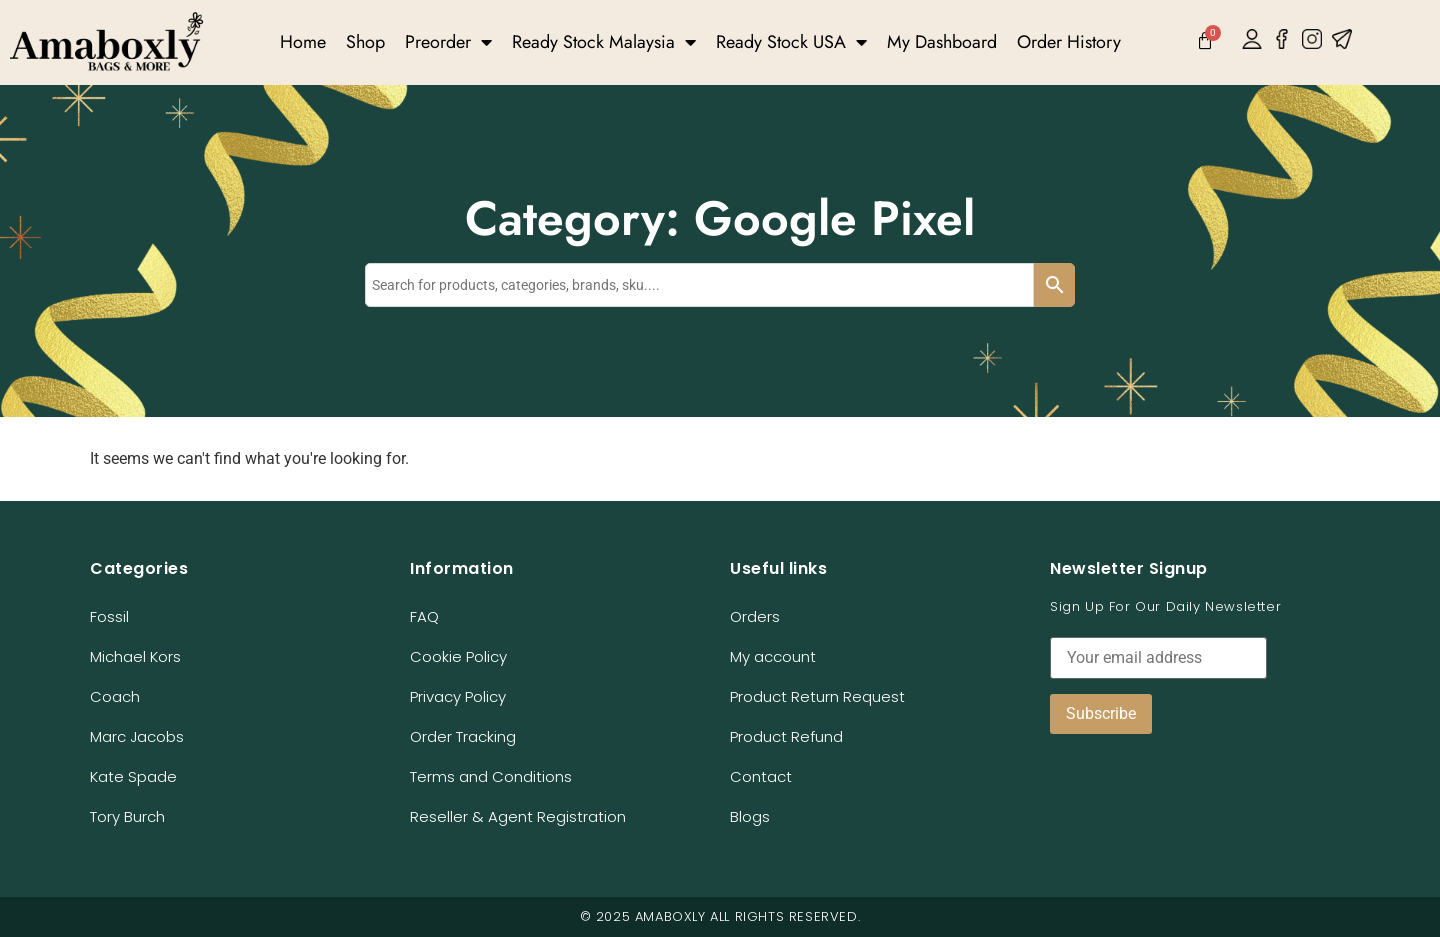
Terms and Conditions (491, 776)
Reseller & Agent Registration (518, 816)
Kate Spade (133, 776)
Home (303, 42)
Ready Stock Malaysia (604, 42)
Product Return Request (817, 696)
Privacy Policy (458, 696)
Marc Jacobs (137, 736)
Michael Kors (135, 656)
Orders (755, 616)
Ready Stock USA (791, 42)
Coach (115, 696)
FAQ (424, 616)
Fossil (109, 616)
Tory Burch (127, 816)
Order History (1069, 42)
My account (773, 656)
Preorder (448, 42)
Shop (365, 42)
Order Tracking (463, 736)
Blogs (750, 816)
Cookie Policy (458, 656)
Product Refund (786, 736)
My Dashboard (942, 42)
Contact (761, 776)
